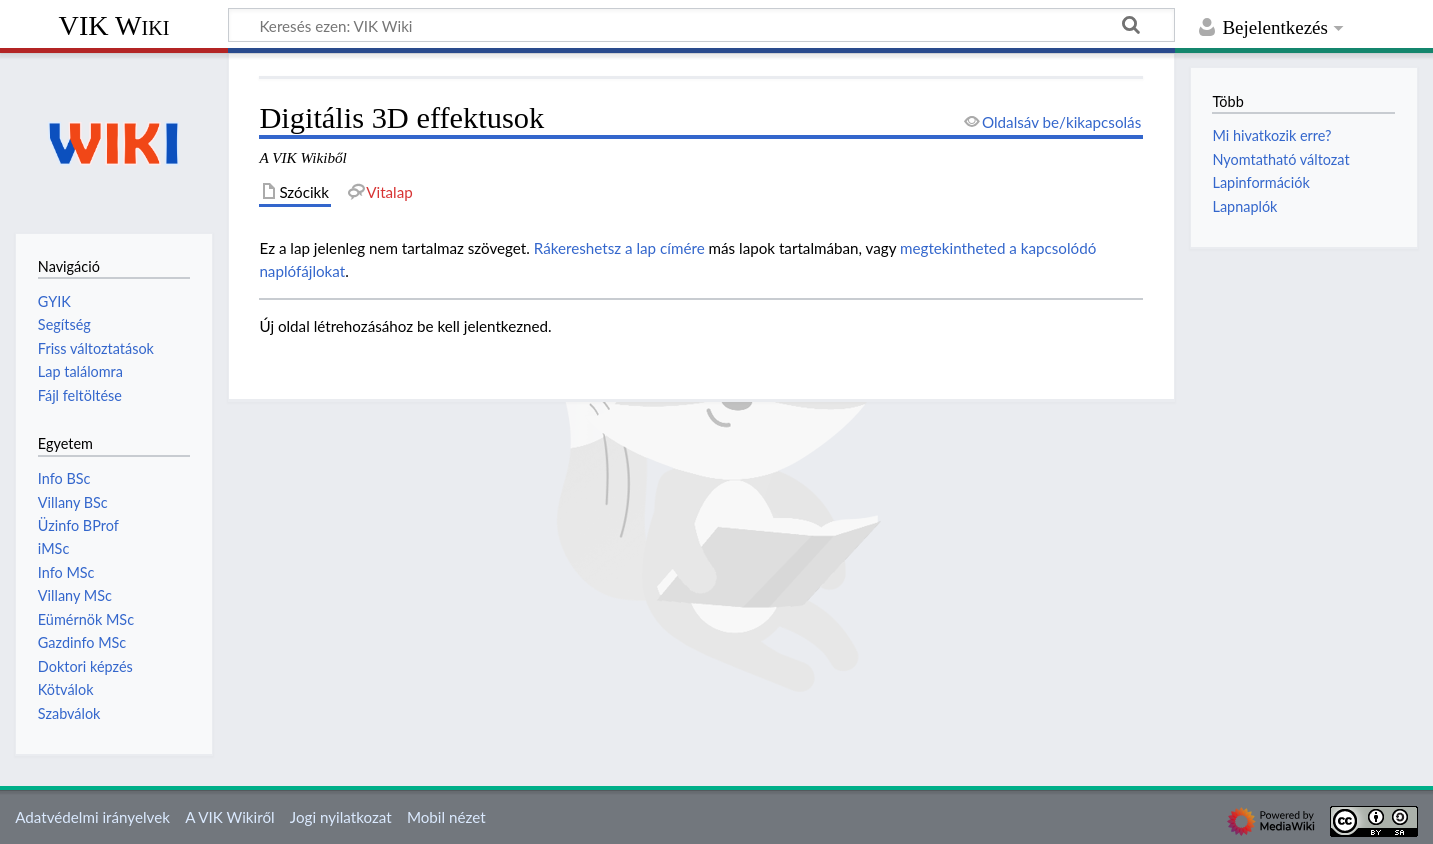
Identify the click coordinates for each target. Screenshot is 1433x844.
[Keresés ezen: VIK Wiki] (701, 25)
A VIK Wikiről (229, 817)
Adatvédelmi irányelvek (92, 817)
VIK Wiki (114, 25)
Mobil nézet (446, 817)
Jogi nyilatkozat (341, 817)
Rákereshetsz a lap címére (619, 248)
